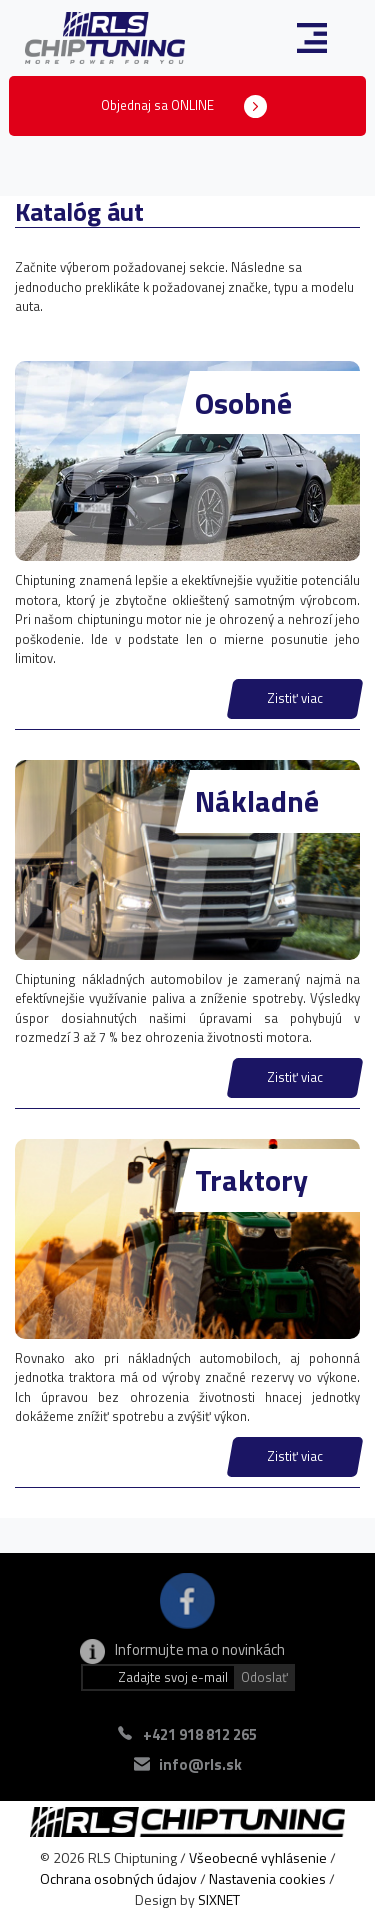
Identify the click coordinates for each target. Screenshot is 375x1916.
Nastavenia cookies (267, 1878)
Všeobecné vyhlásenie (258, 1857)
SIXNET (219, 1899)
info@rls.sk (200, 1764)
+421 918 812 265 (200, 1734)
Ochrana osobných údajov (118, 1878)
